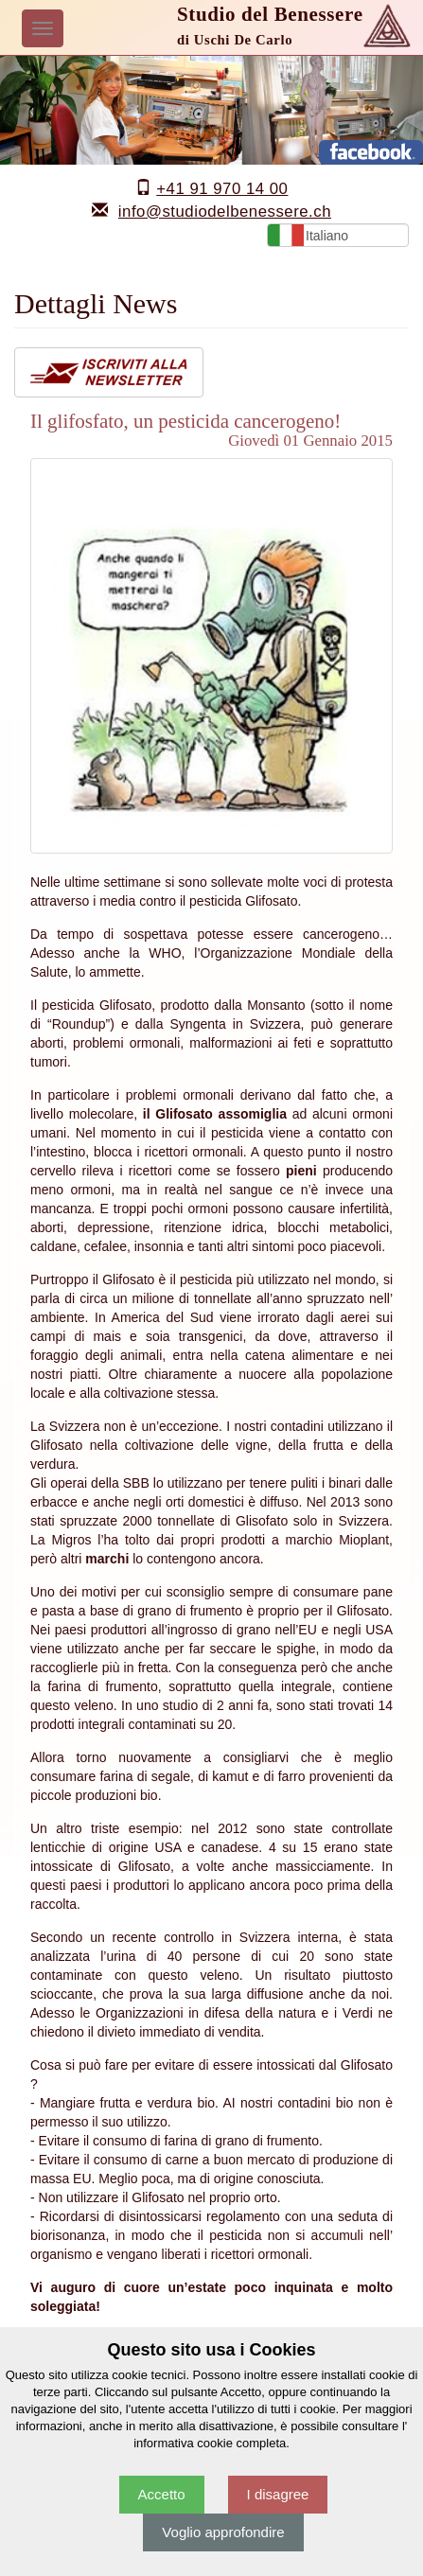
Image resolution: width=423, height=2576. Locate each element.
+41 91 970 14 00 (222, 189)
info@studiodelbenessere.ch (224, 212)
